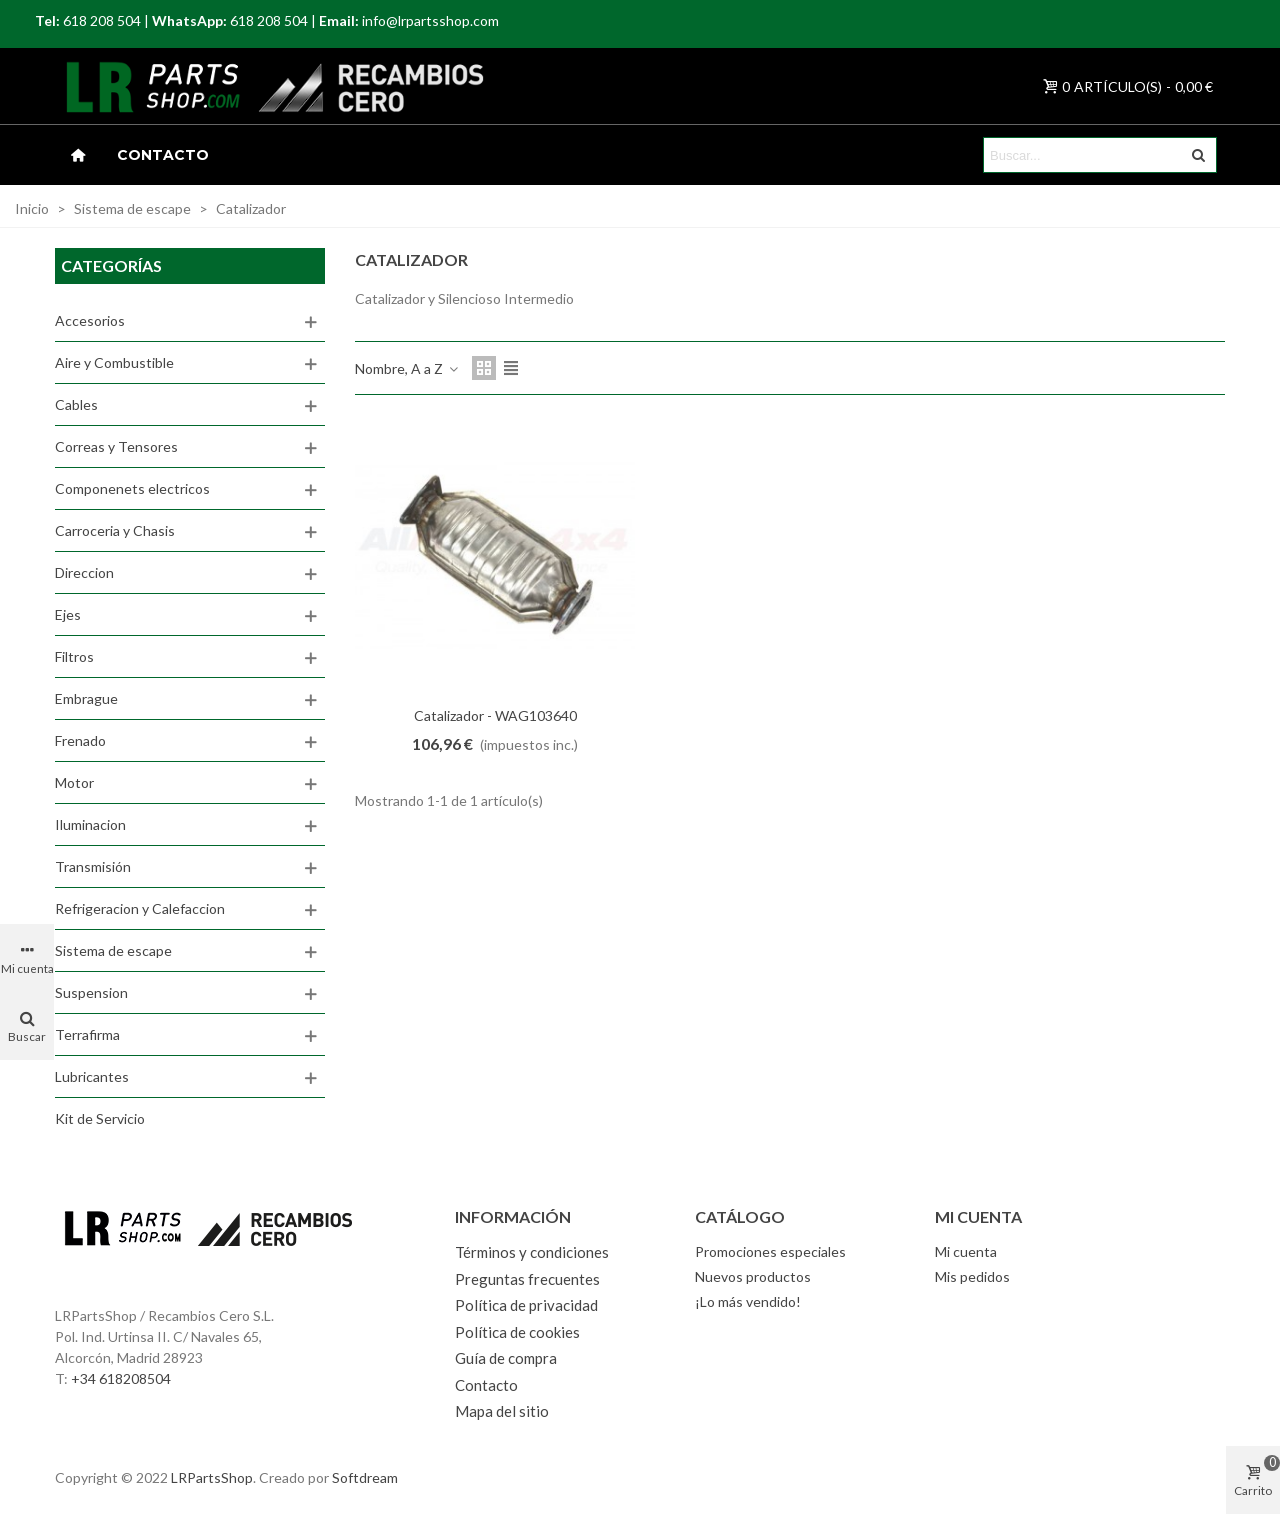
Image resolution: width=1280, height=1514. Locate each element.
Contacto (163, 155)
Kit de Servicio (100, 1118)
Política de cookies (517, 1332)
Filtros (74, 656)
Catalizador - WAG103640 (495, 715)
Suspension (91, 992)
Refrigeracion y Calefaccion (140, 908)
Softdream (365, 1477)
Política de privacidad (526, 1305)
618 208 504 (102, 20)
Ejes (68, 614)
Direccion (84, 572)
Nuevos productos (753, 1276)
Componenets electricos (132, 488)
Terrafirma (87, 1034)
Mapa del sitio (502, 1411)
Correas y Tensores (116, 446)
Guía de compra (506, 1358)
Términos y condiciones (532, 1252)
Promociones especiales (770, 1251)
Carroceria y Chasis (115, 530)
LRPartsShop (212, 1477)
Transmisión (93, 866)
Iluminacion (90, 824)
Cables (76, 404)
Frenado (80, 740)
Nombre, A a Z (407, 368)
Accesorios (90, 320)
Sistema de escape (113, 950)
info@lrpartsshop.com (430, 20)
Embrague (86, 698)
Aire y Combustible (114, 362)
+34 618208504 (121, 1378)
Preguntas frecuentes (527, 1279)
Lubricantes (92, 1076)
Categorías (111, 265)
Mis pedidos (972, 1276)
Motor (74, 782)
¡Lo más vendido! (748, 1301)
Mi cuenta (966, 1251)
